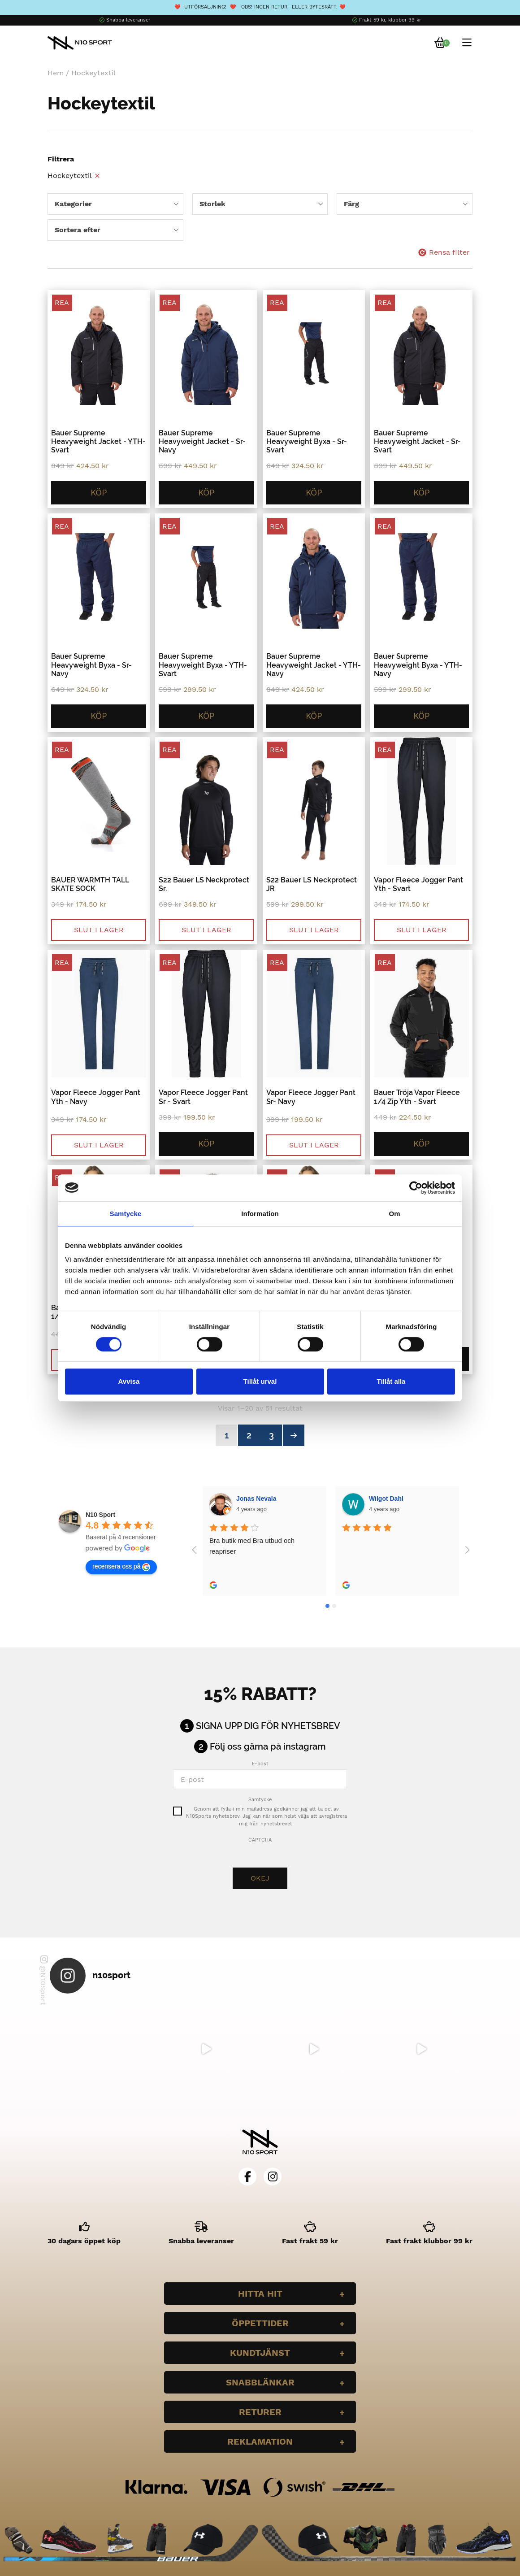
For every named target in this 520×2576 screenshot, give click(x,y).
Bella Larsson (390, 1498)
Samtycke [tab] (126, 1213)
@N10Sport (43, 1980)
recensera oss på (121, 1567)
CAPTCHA (260, 1840)
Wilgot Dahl (254, 1498)
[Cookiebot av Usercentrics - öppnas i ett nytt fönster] (416, 1188)
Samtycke (260, 1800)
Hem (56, 73)
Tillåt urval (260, 1381)
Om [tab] (394, 1213)
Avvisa (129, 1381)
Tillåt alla (391, 1381)
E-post (260, 1764)
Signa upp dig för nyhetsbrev (268, 1725)
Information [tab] (260, 1213)
